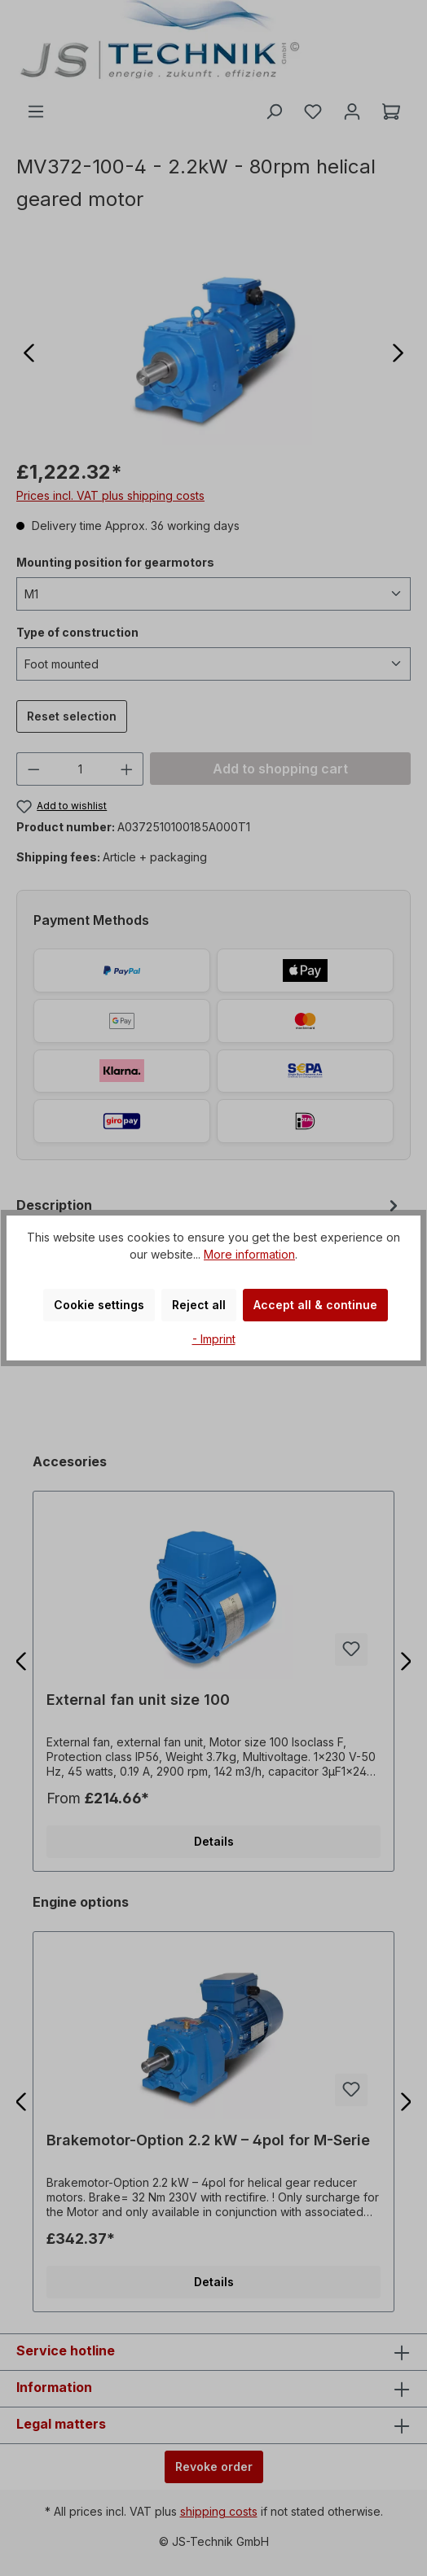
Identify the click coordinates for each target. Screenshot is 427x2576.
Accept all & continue (315, 1305)
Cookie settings (99, 1305)
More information (249, 1254)
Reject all (199, 1305)
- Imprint (214, 1339)
